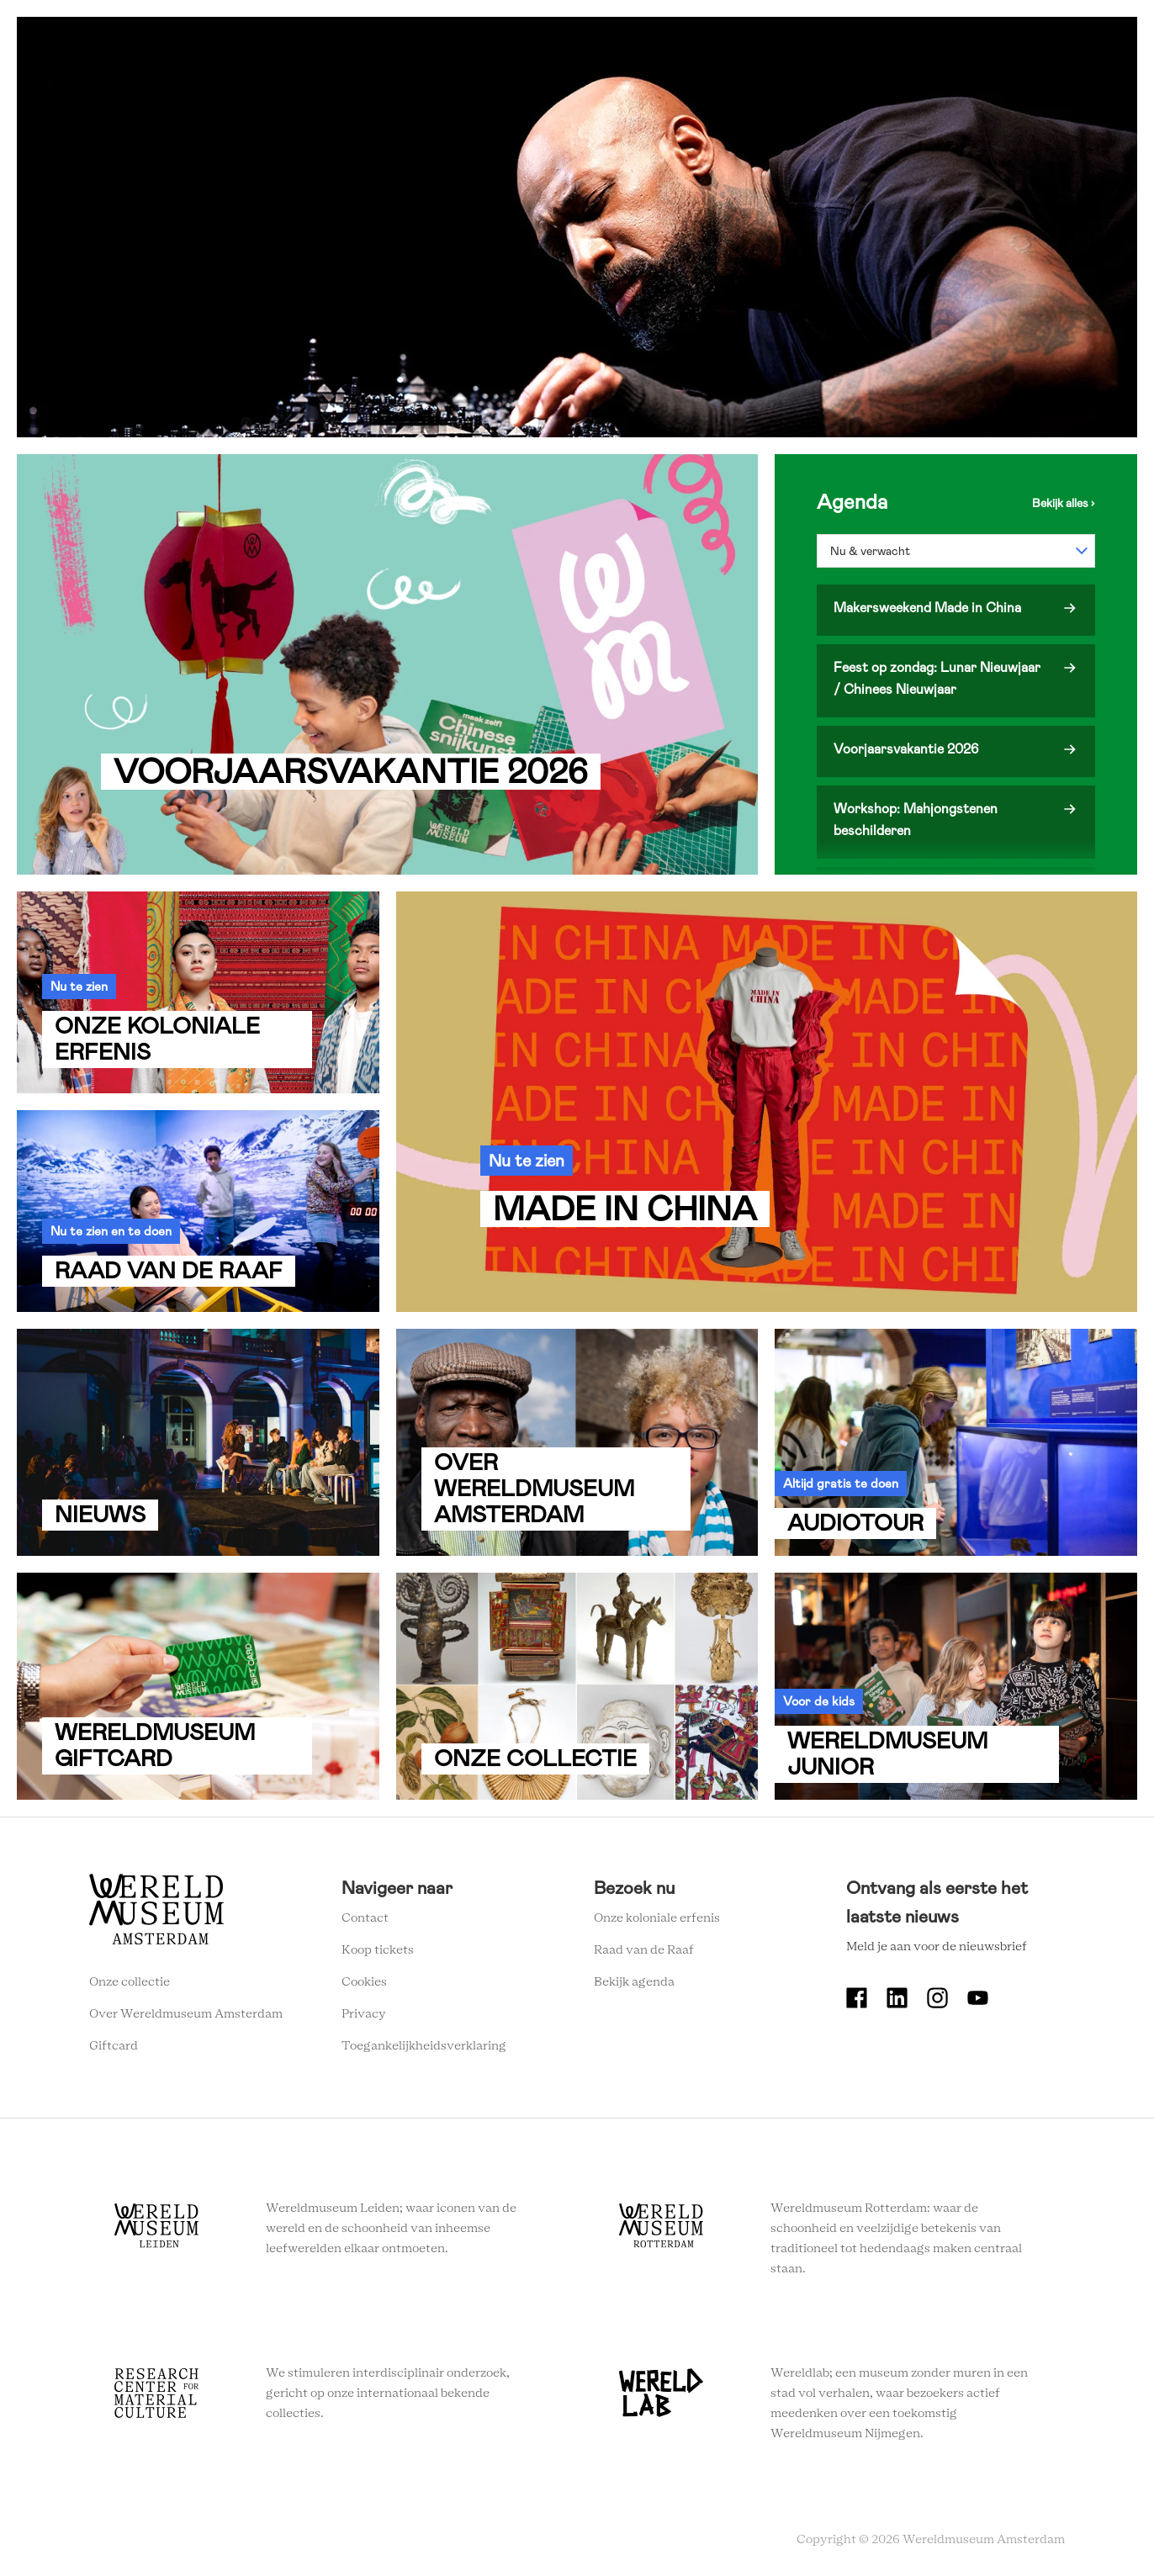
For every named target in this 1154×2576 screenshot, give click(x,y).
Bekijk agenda (634, 1982)
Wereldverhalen (695, 41)
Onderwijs (797, 41)
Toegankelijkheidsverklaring (423, 2046)
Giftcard (113, 2046)
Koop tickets (377, 1950)
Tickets (875, 41)
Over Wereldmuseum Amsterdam (186, 2014)
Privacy (363, 2014)
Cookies (364, 1982)
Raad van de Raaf (644, 1950)
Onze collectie (129, 1982)
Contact (365, 1918)
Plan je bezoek (581, 41)
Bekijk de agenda (1063, 503)
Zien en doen (476, 41)
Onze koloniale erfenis (657, 1918)
